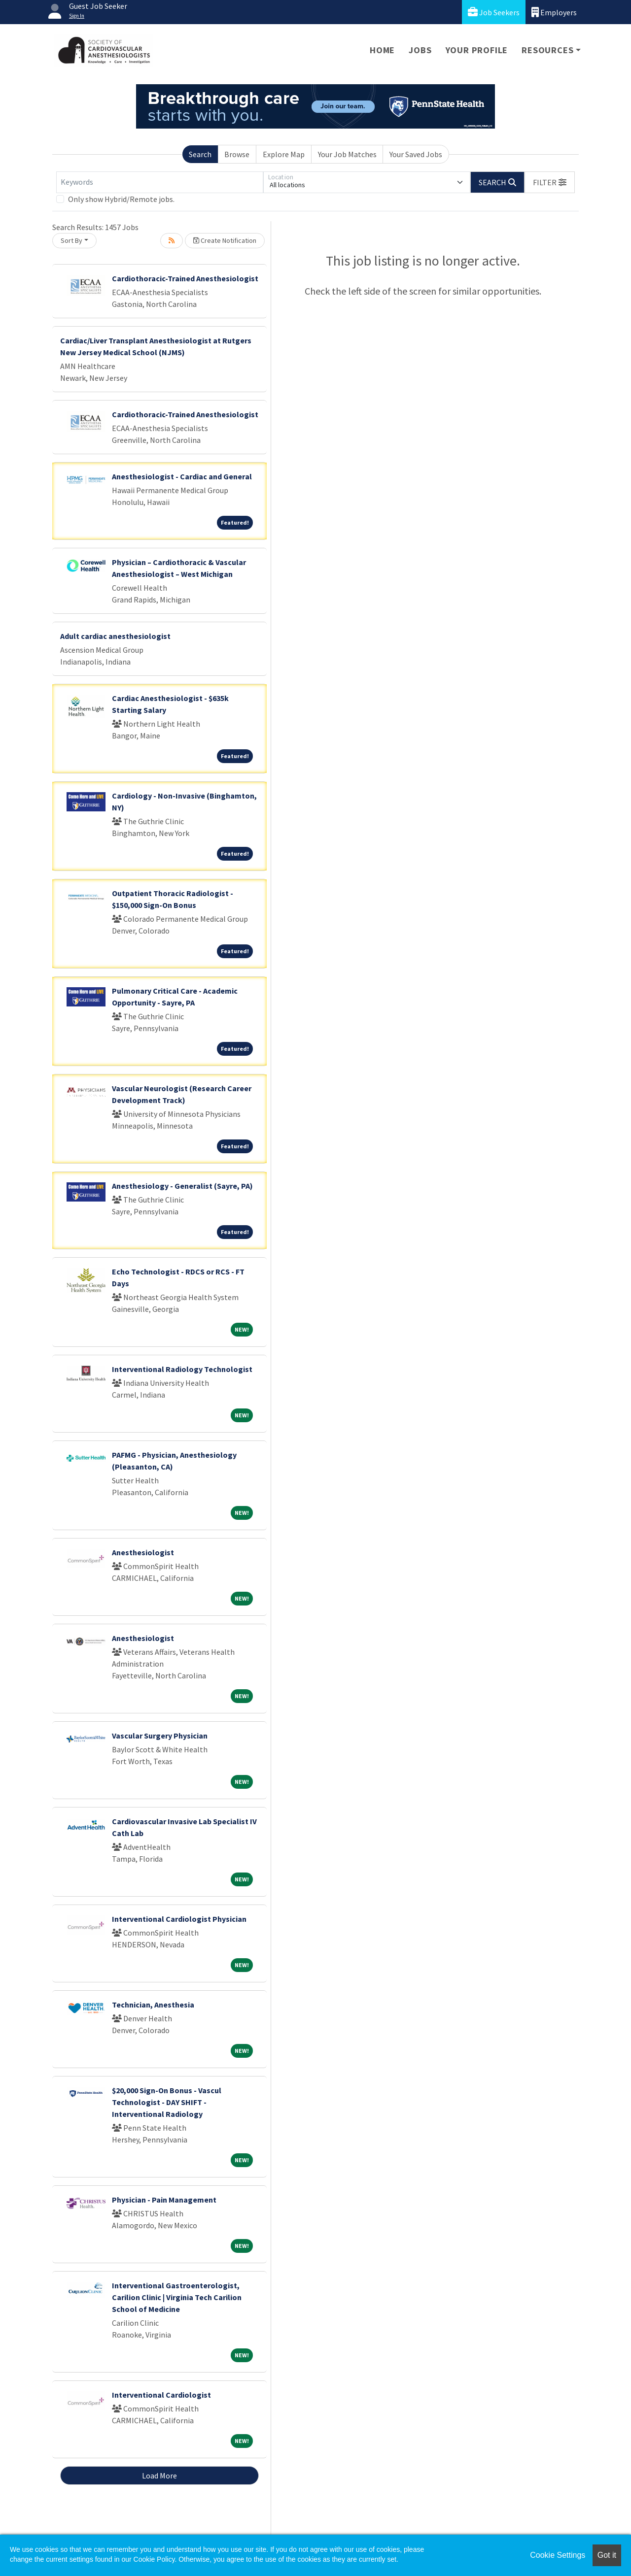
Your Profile (477, 50)
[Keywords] (159, 182)
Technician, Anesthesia (153, 2004)
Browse (236, 154)
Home (382, 50)
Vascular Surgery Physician (160, 1735)
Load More (159, 2475)
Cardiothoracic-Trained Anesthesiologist (185, 278)
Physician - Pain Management (164, 2200)
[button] (550, 182)
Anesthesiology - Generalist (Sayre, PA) (182, 1186)
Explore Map (284, 154)
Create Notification (224, 240)
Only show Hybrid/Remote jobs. (121, 199)
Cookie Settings (557, 2555)
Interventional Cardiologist (161, 2395)
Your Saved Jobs (415, 154)
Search (200, 154)
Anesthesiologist (143, 1552)
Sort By (71, 240)
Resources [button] (547, 50)
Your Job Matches (347, 154)
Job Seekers (494, 12)
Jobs (420, 50)
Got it (606, 2555)
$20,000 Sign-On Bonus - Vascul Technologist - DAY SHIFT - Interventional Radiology (166, 2102)
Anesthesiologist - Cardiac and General (182, 476)
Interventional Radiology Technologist (182, 1369)
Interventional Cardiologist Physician (179, 1919)
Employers (554, 12)
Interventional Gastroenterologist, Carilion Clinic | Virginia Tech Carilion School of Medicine (177, 2297)
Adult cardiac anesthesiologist (115, 636)
